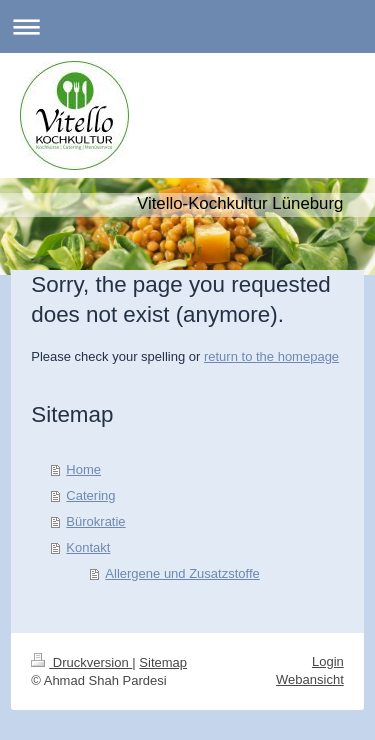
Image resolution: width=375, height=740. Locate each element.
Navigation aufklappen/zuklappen (187, 26)
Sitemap (163, 662)
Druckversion (81, 662)
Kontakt (88, 547)
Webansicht (310, 679)
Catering (90, 495)
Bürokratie (95, 521)
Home (83, 469)
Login (328, 661)
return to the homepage (271, 356)
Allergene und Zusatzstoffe (182, 573)
